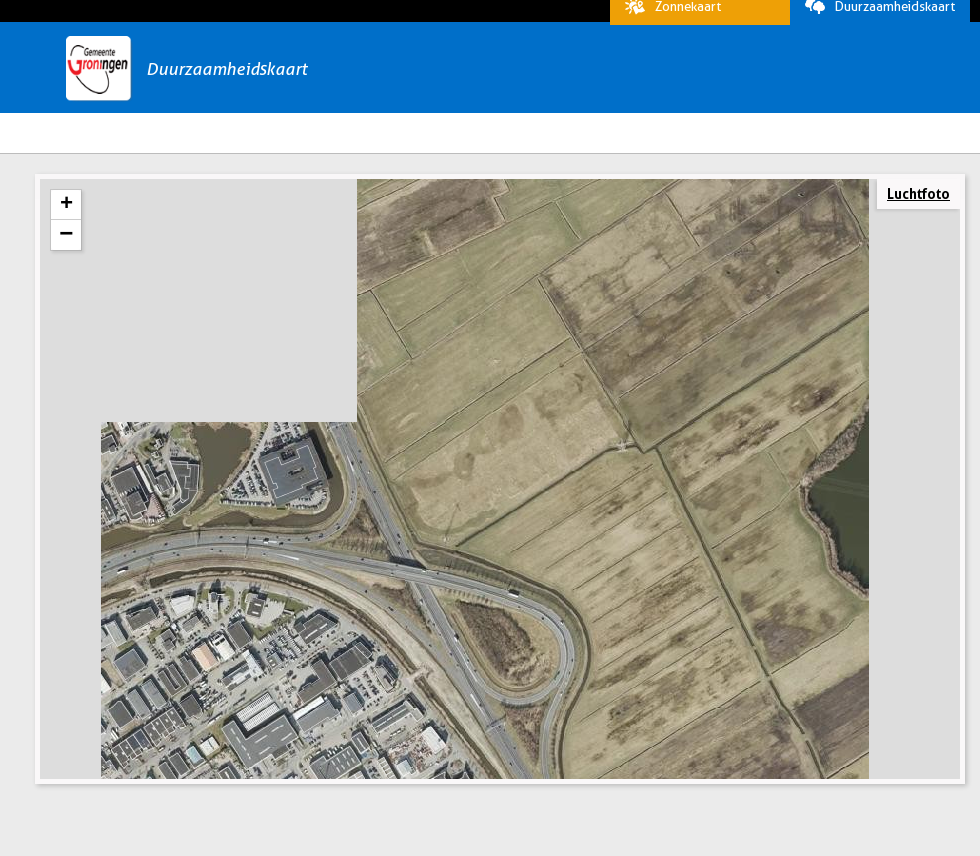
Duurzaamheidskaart (875, 19)
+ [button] (66, 237)
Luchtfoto (918, 225)
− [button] (66, 267)
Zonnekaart (668, 19)
